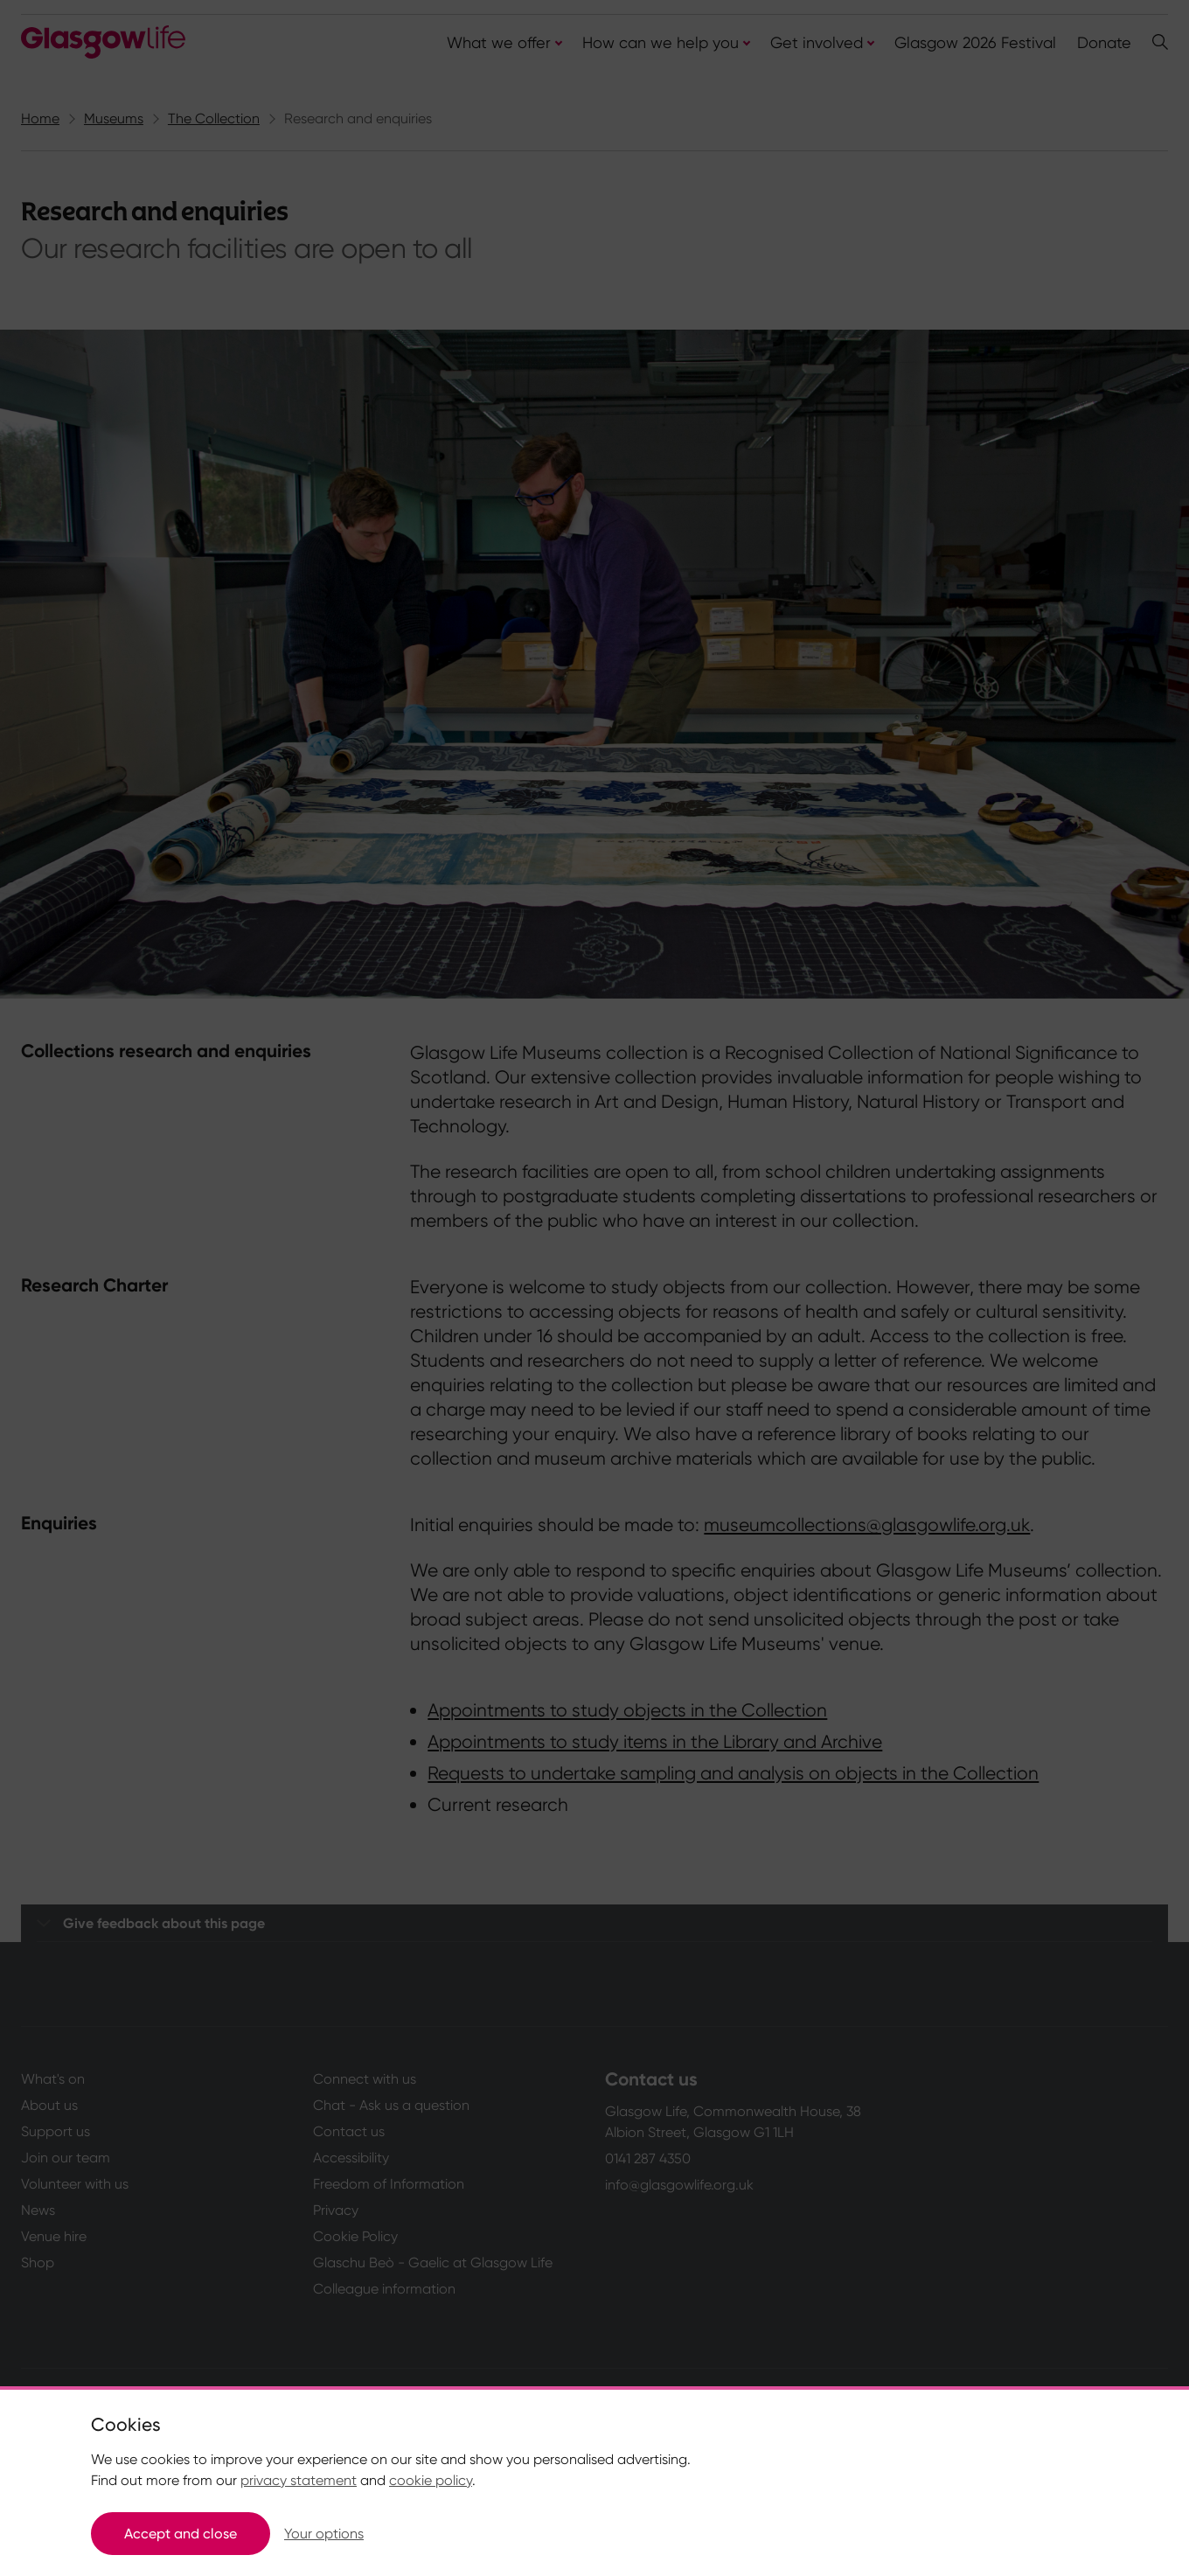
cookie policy (430, 2480)
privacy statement (298, 2480)
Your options (324, 2533)
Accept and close (180, 2533)
